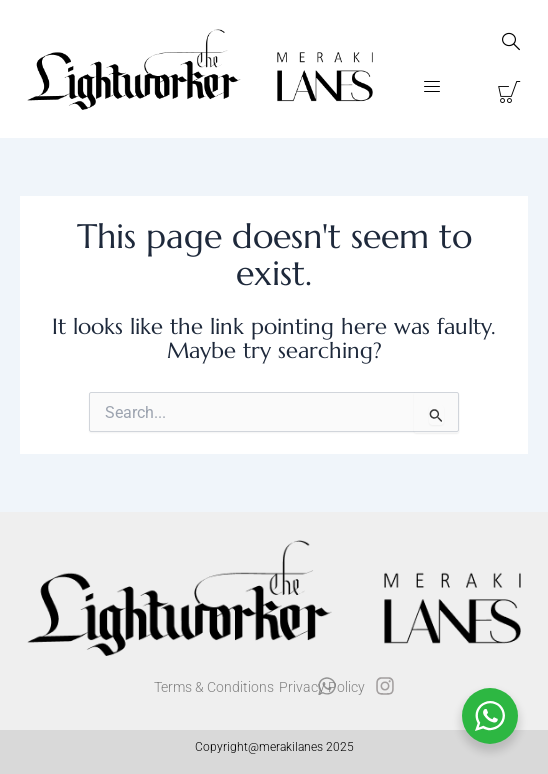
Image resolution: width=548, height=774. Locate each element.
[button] (432, 88)
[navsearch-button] (511, 43)
